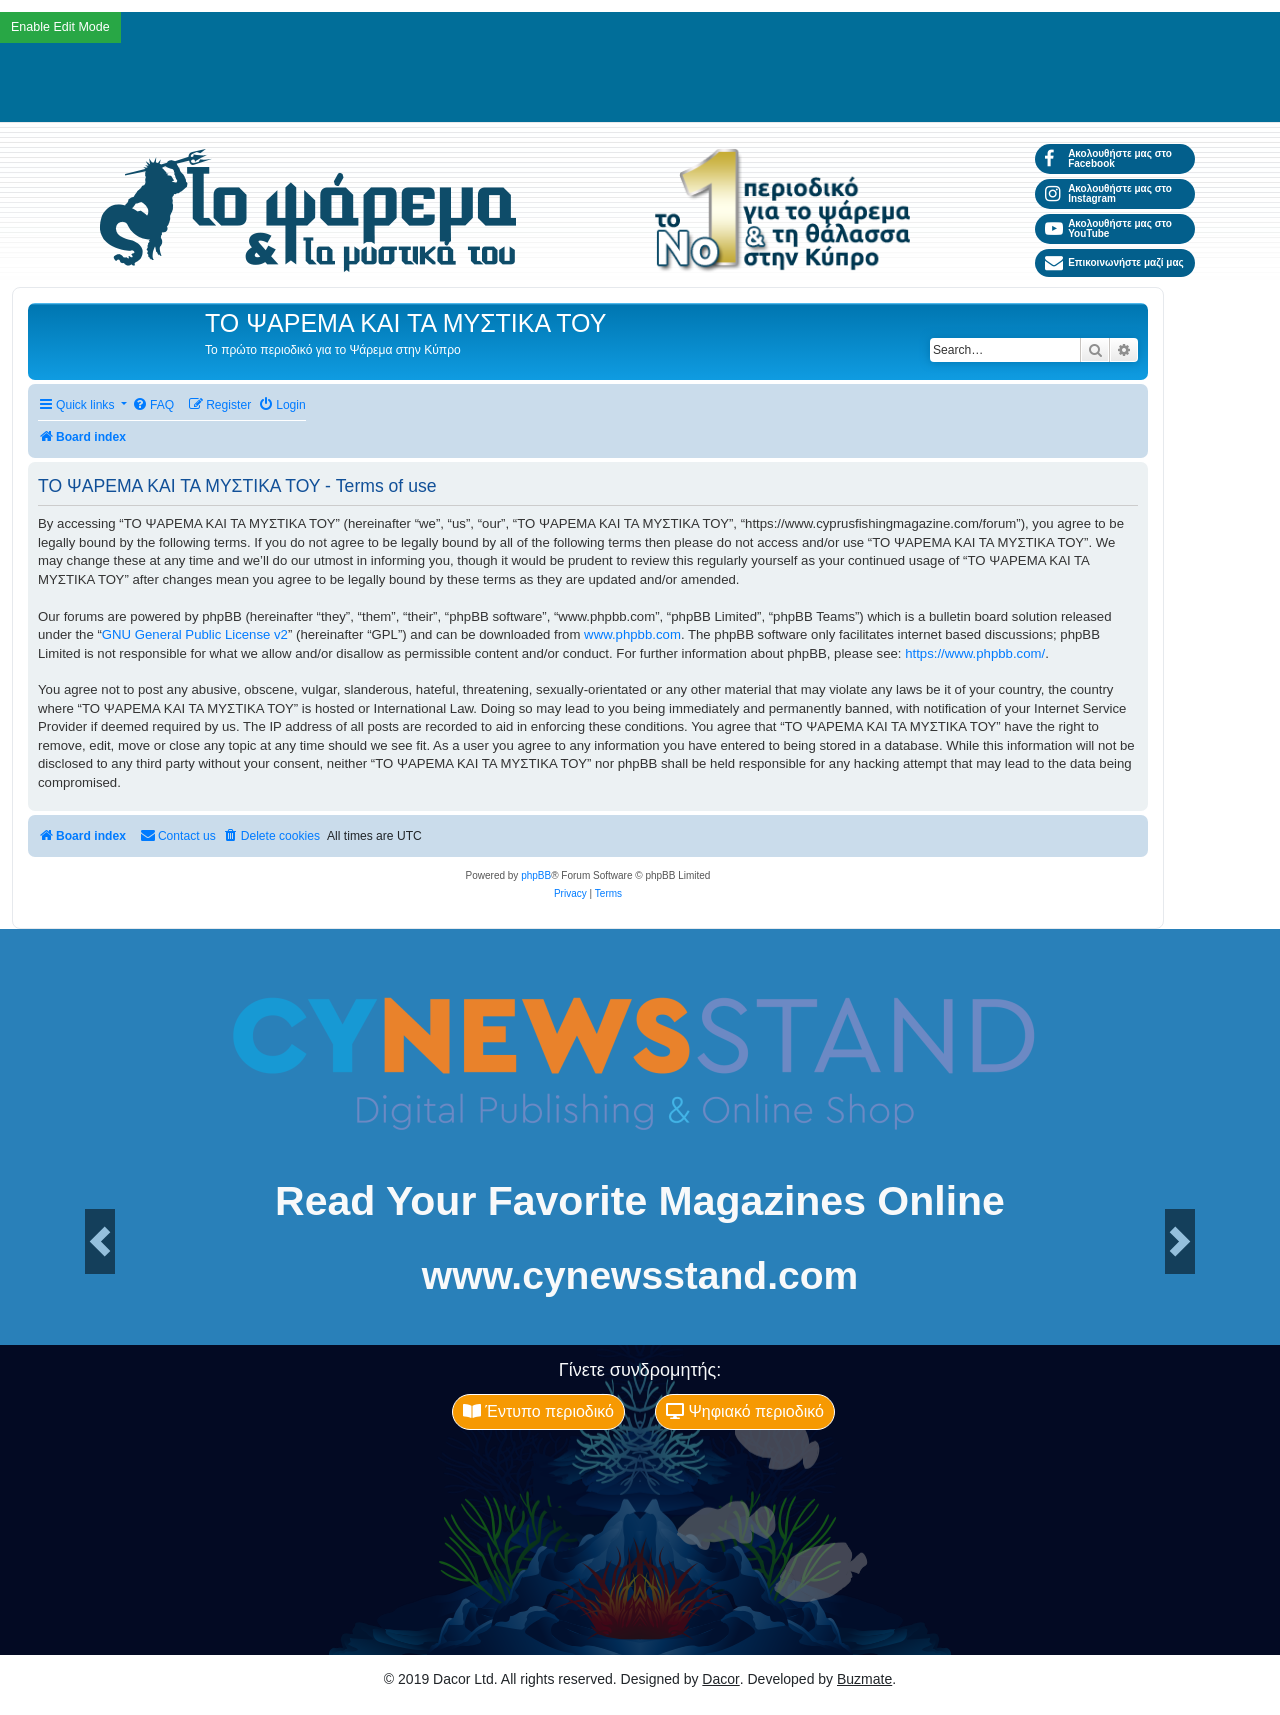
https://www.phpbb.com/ (975, 653)
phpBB (536, 875)
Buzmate (864, 1679)
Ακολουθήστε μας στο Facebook (1108, 158)
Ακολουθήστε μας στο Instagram (1108, 193)
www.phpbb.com (632, 634)
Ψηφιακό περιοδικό (745, 1411)
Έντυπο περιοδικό (538, 1411)
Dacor (720, 1679)
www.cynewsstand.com (640, 1275)
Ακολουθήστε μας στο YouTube (1108, 228)
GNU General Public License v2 (195, 634)
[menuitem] (153, 405)
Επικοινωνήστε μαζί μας (1114, 263)
